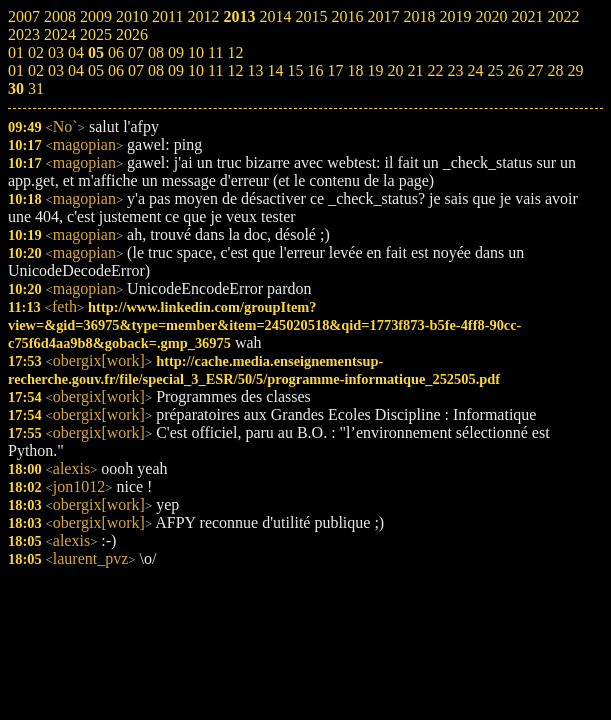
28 (555, 70)
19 (375, 70)
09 (176, 70)
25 (495, 70)
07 (136, 70)
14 (275, 70)
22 (435, 70)
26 (515, 70)
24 (475, 70)
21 (415, 70)
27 (535, 70)
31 (36, 88)
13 (255, 70)
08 (156, 70)
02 (36, 70)
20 (395, 70)
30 (16, 88)
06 (116, 70)
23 (455, 70)
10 (196, 70)
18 (355, 70)
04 (76, 70)
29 (575, 70)
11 (215, 70)
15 (295, 70)
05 (96, 70)
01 (16, 70)
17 (335, 70)
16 (315, 70)
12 (235, 70)
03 (56, 70)
